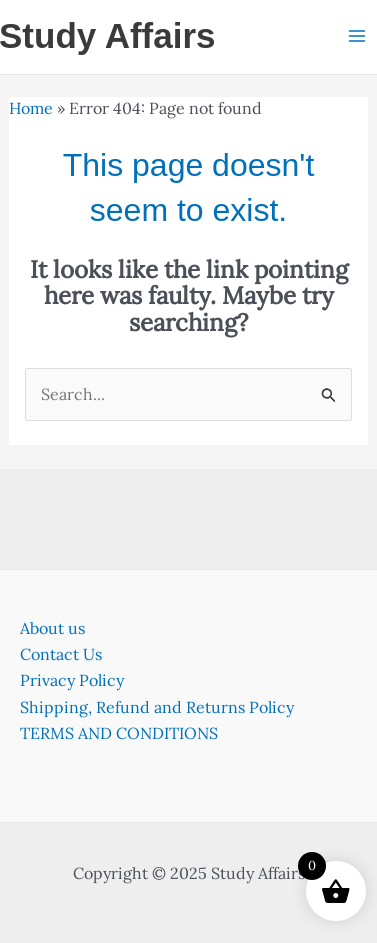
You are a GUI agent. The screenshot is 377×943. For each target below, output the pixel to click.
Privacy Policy (72, 680)
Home (31, 108)
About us (52, 628)
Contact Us (61, 654)
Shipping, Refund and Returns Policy (157, 707)
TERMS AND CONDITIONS (119, 733)
